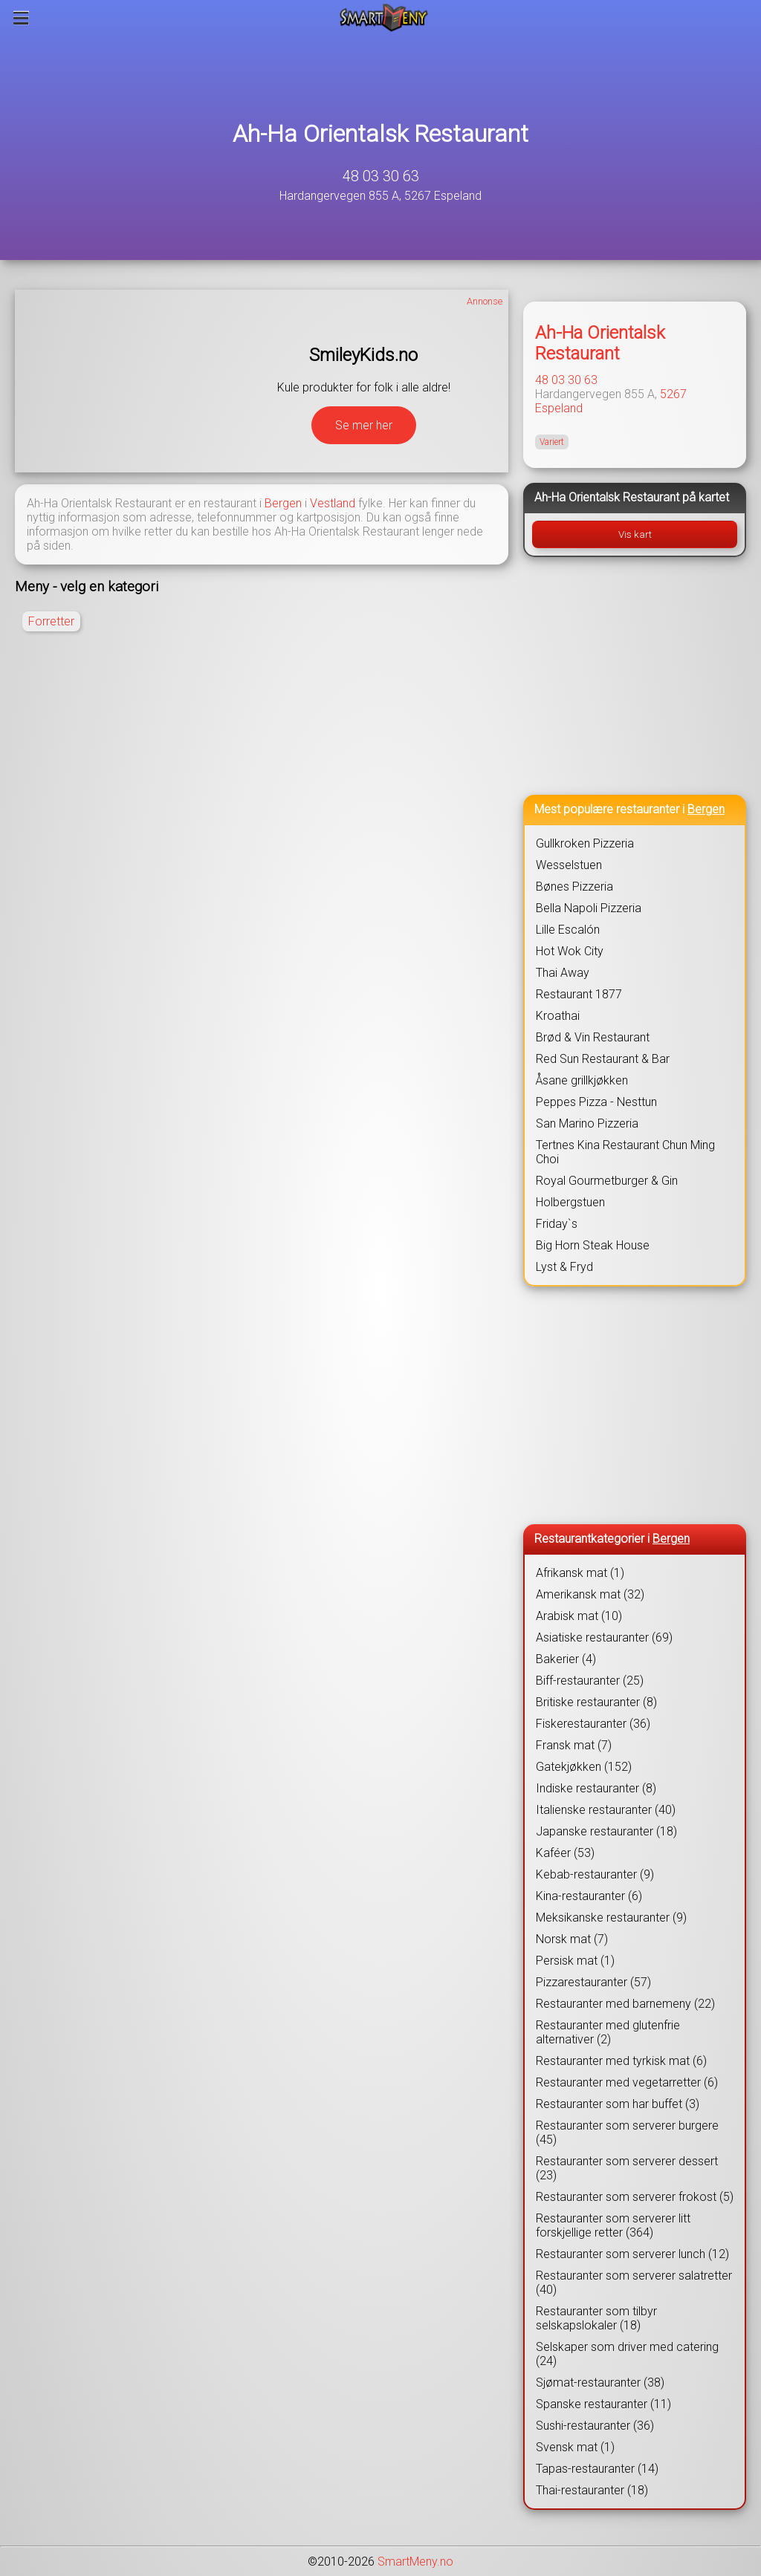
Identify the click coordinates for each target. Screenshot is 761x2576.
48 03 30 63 (381, 176)
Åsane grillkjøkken (582, 1080)
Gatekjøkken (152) (584, 1767)
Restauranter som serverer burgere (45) (627, 2132)
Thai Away (562, 973)
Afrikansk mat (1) (580, 1573)
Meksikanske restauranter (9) (611, 1917)
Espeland (559, 408)
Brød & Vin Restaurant (593, 1037)
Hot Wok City (569, 951)
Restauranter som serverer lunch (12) (632, 2254)
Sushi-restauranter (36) (595, 2426)
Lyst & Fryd (564, 1267)
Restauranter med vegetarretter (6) (627, 2082)
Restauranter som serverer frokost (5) (635, 2197)
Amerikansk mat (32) (590, 1594)
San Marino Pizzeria (587, 1123)
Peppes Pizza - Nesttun (596, 1102)
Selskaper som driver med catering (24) (627, 2354)
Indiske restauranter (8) (596, 1788)
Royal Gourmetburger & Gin (607, 1181)
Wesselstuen (569, 865)
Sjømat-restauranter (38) (600, 2382)
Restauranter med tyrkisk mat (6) (621, 2061)
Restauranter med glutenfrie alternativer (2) (608, 2032)
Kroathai (558, 1016)
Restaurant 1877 (579, 994)
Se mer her (363, 425)
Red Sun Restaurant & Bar (603, 1059)
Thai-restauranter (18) (592, 2490)
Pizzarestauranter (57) (593, 1982)
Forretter (51, 621)
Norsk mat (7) (572, 1939)
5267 (673, 394)
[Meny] (21, 18)
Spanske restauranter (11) (603, 2404)
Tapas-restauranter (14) (597, 2469)
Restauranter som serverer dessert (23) (627, 2168)
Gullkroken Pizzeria (585, 843)
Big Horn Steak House (593, 1245)
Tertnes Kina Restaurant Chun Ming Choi (625, 1152)
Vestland (332, 503)
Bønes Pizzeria (574, 886)
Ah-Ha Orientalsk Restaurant (380, 134)
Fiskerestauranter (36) (593, 1724)
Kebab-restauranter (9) (595, 1874)
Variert (552, 442)
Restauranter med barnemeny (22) (625, 2004)
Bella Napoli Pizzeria (588, 908)
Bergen (283, 503)
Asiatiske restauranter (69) (604, 1637)
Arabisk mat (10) (579, 1616)
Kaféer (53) (565, 1853)
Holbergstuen (570, 1202)
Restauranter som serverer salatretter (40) (634, 2282)
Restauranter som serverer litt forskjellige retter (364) (613, 2225)
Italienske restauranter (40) (606, 1810)
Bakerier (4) (566, 1659)
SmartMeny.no (415, 2561)
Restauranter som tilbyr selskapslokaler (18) (596, 2318)
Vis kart (635, 534)
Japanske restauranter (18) (606, 1831)
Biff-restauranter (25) (590, 1681)
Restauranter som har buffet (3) (617, 2104)
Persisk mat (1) (575, 1961)
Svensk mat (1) (575, 2447)
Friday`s (556, 1224)
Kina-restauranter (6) (589, 1896)
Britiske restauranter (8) (596, 1702)
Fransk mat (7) (574, 1745)
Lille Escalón (568, 930)
